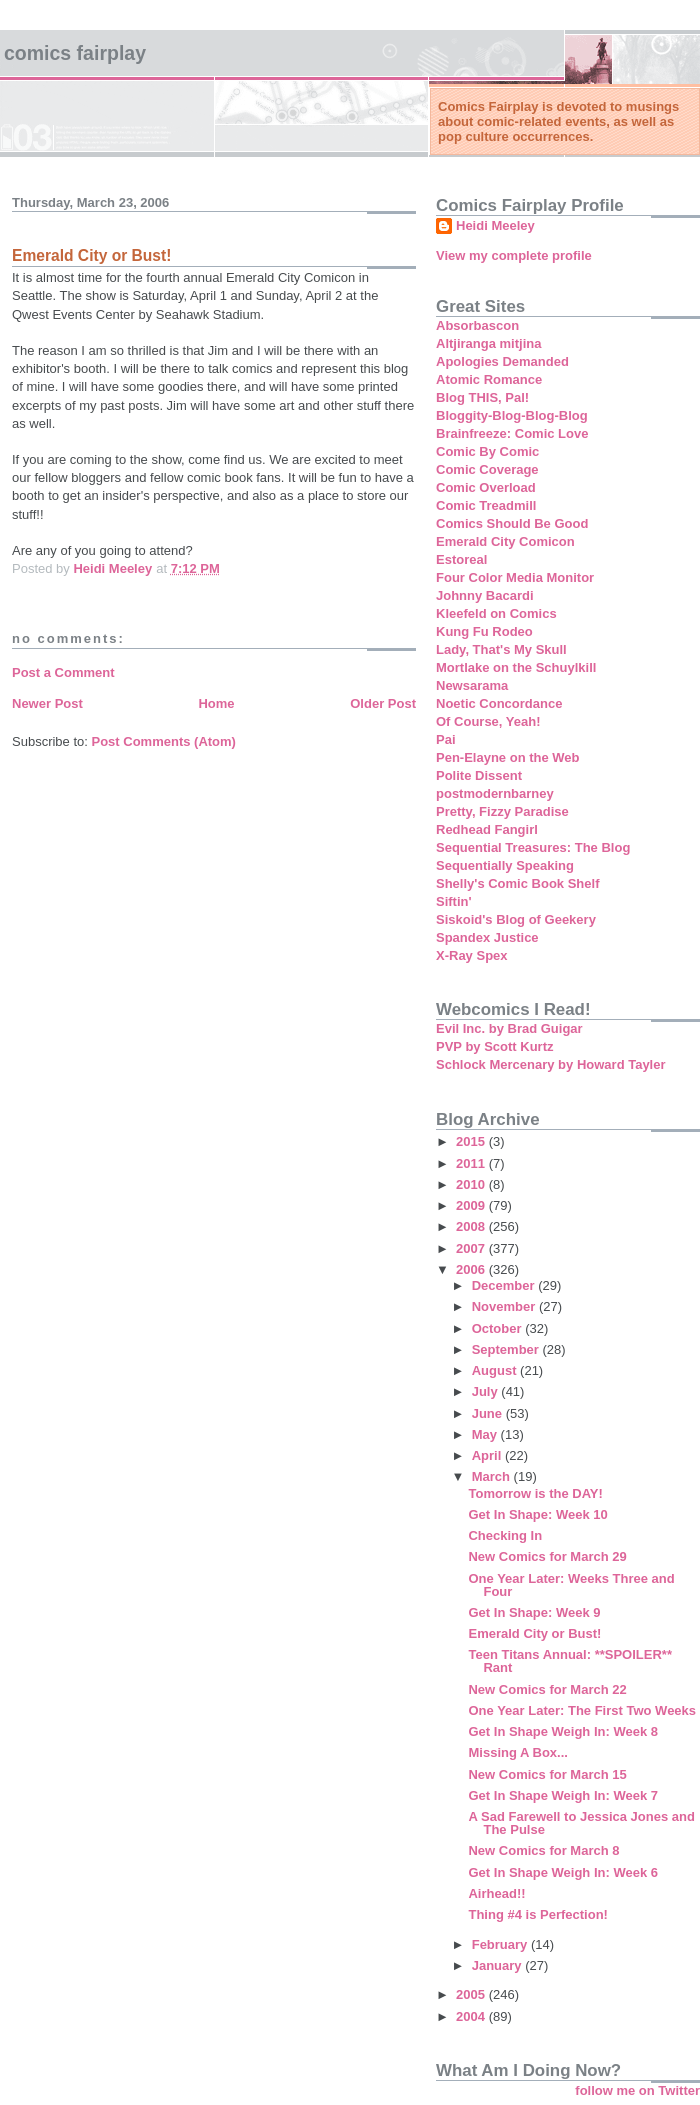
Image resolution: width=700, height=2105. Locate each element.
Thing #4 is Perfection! (537, 1914)
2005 (472, 1994)
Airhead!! (496, 1893)
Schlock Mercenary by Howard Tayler (551, 1064)
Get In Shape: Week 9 (534, 1612)
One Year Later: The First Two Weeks (582, 1710)
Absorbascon (477, 325)
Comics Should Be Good (512, 523)
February (501, 1944)
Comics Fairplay (75, 53)
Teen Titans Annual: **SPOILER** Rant (569, 1661)
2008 (472, 1226)
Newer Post (47, 703)
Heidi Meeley (495, 225)
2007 (472, 1248)
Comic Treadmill (486, 505)
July (487, 1391)
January (498, 1965)
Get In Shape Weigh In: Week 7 (563, 1795)
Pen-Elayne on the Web (508, 757)
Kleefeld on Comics (496, 613)
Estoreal (461, 559)
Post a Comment (63, 672)
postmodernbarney (495, 793)
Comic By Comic (487, 451)
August (496, 1370)
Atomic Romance (489, 379)
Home (216, 703)
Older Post (383, 703)
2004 (472, 2016)
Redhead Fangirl (487, 829)
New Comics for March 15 (547, 1774)
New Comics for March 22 (547, 1689)
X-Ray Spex (472, 955)
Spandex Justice (487, 937)
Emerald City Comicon (505, 541)
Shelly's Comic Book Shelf (517, 883)
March (493, 1476)
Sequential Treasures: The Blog (533, 847)
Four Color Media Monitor (515, 577)
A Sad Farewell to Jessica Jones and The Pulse (581, 1823)
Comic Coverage (487, 469)
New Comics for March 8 (543, 1850)
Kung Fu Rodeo (484, 631)
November (505, 1306)
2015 (472, 1141)
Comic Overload (486, 487)
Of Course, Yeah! (488, 721)
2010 (472, 1184)
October (498, 1328)
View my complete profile (514, 255)
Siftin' (454, 901)
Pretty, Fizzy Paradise (502, 811)
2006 (472, 1269)
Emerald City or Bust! (534, 1633)
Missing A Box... (517, 1752)
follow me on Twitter (637, 2090)
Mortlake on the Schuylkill (516, 667)
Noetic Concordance (499, 703)
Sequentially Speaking (505, 865)
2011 (472, 1163)
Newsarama (472, 685)
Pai (446, 739)
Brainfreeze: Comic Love (512, 433)
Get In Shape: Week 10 (537, 1514)
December (505, 1285)
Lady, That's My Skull (501, 649)
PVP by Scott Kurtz (495, 1046)
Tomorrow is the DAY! (535, 1493)
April (488, 1455)
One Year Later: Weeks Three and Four (571, 1585)
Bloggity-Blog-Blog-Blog (512, 415)
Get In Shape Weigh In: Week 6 (563, 1872)
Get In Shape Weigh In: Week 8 (563, 1731)
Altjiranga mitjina (488, 343)
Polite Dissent (479, 775)
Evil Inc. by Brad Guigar (509, 1028)
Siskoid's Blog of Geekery (516, 919)
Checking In (505, 1535)
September (507, 1349)
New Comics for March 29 (547, 1556)
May (486, 1434)
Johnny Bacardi (485, 595)
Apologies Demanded (502, 361)
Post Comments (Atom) (164, 741)
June (489, 1413)
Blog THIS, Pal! (482, 397)
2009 (472, 1205)
